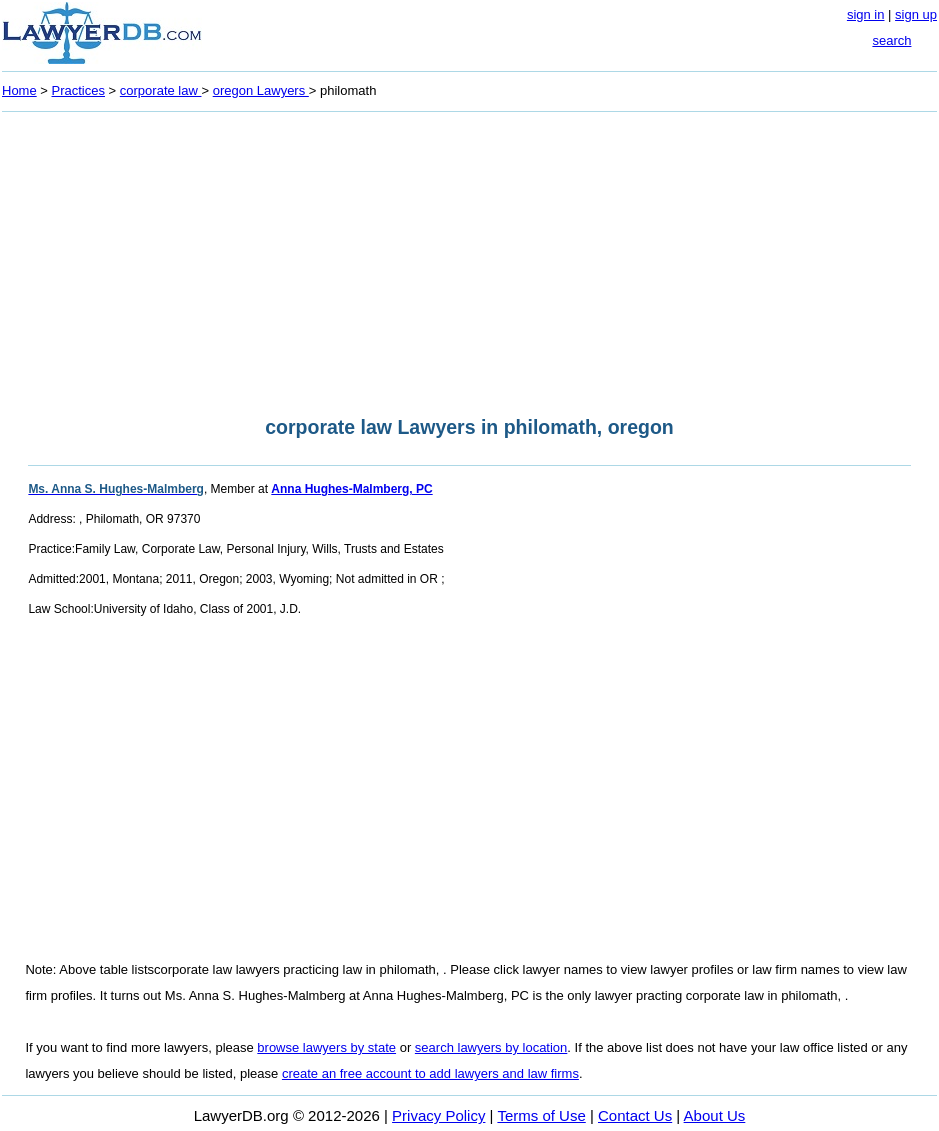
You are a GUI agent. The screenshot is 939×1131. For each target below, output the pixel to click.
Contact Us (635, 1115)
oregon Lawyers (261, 90)
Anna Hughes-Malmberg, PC (351, 489)
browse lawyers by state (326, 1047)
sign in (866, 14)
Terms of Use (541, 1115)
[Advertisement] (469, 258)
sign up (916, 14)
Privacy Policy (438, 1115)
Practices (78, 90)
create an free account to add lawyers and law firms (430, 1073)
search (891, 40)
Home (19, 90)
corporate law (161, 90)
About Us (715, 1115)
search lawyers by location (491, 1047)
